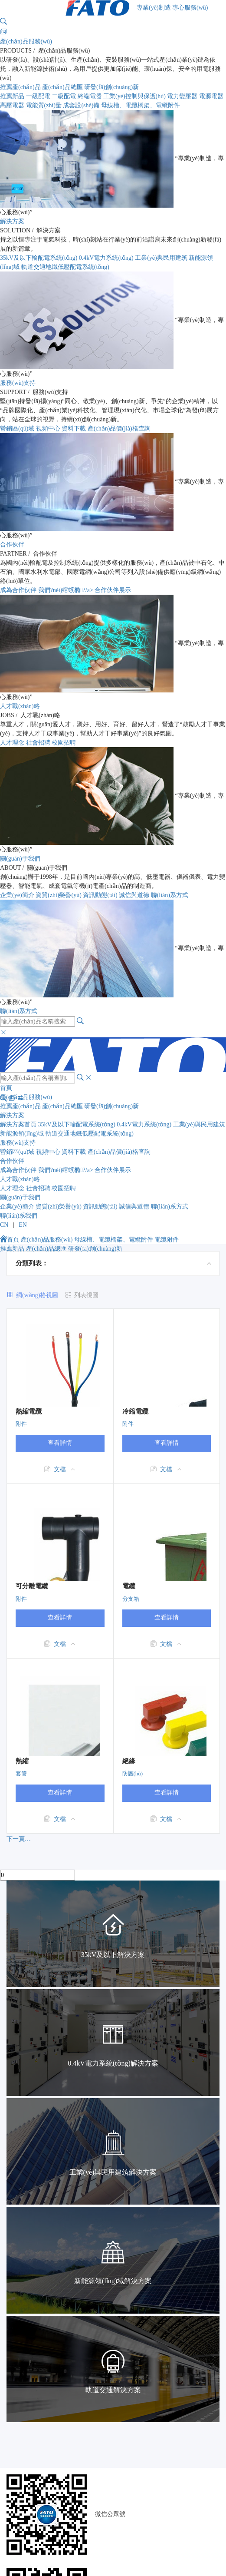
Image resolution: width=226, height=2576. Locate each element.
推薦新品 (12, 96)
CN (4, 1225)
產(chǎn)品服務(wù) (26, 41)
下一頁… (19, 1839)
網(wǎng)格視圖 (37, 1295)
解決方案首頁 (18, 1124)
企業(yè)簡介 (17, 895)
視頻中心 (48, 428)
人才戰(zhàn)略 (20, 706)
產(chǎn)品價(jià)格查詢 (119, 428)
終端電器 (90, 96)
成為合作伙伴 (18, 590)
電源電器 (211, 96)
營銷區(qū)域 (17, 428)
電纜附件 (166, 1239)
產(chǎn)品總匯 (62, 87)
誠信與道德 (134, 895)
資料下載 (74, 428)
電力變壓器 (182, 96)
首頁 (6, 1088)
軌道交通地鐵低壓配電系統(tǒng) (65, 267)
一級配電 (38, 96)
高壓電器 (12, 105)
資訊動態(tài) (100, 895)
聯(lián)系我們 (18, 1215)
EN (23, 1225)
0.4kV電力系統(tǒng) (106, 258)
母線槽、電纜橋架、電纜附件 (140, 105)
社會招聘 (38, 742)
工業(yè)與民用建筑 (161, 258)
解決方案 (12, 221)
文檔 (60, 1469)
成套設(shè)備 (81, 105)
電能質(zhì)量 (44, 105)
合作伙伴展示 (113, 590)
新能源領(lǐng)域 (22, 1133)
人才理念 (12, 742)
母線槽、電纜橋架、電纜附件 (113, 1239)
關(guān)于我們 (20, 858)
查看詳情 (60, 1443)
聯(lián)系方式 (169, 895)
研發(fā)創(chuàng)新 (111, 87)
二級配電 (64, 96)
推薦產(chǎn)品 (20, 87)
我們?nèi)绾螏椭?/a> (66, 590)
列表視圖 (86, 1295)
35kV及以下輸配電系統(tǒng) (38, 258)
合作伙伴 (12, 544)
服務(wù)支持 (18, 383)
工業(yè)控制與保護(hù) (134, 96)
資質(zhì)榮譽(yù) (59, 895)
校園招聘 (64, 742)
